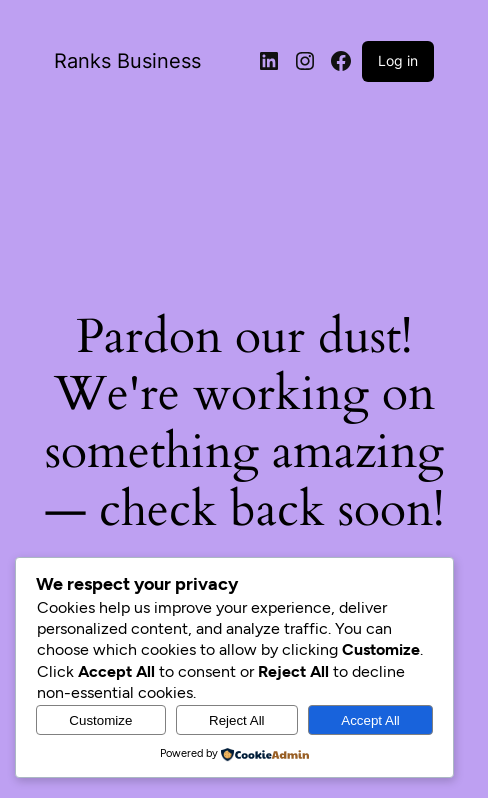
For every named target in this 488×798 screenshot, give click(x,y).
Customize (100, 720)
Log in (398, 60)
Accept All (370, 720)
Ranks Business (127, 61)
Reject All (237, 720)
